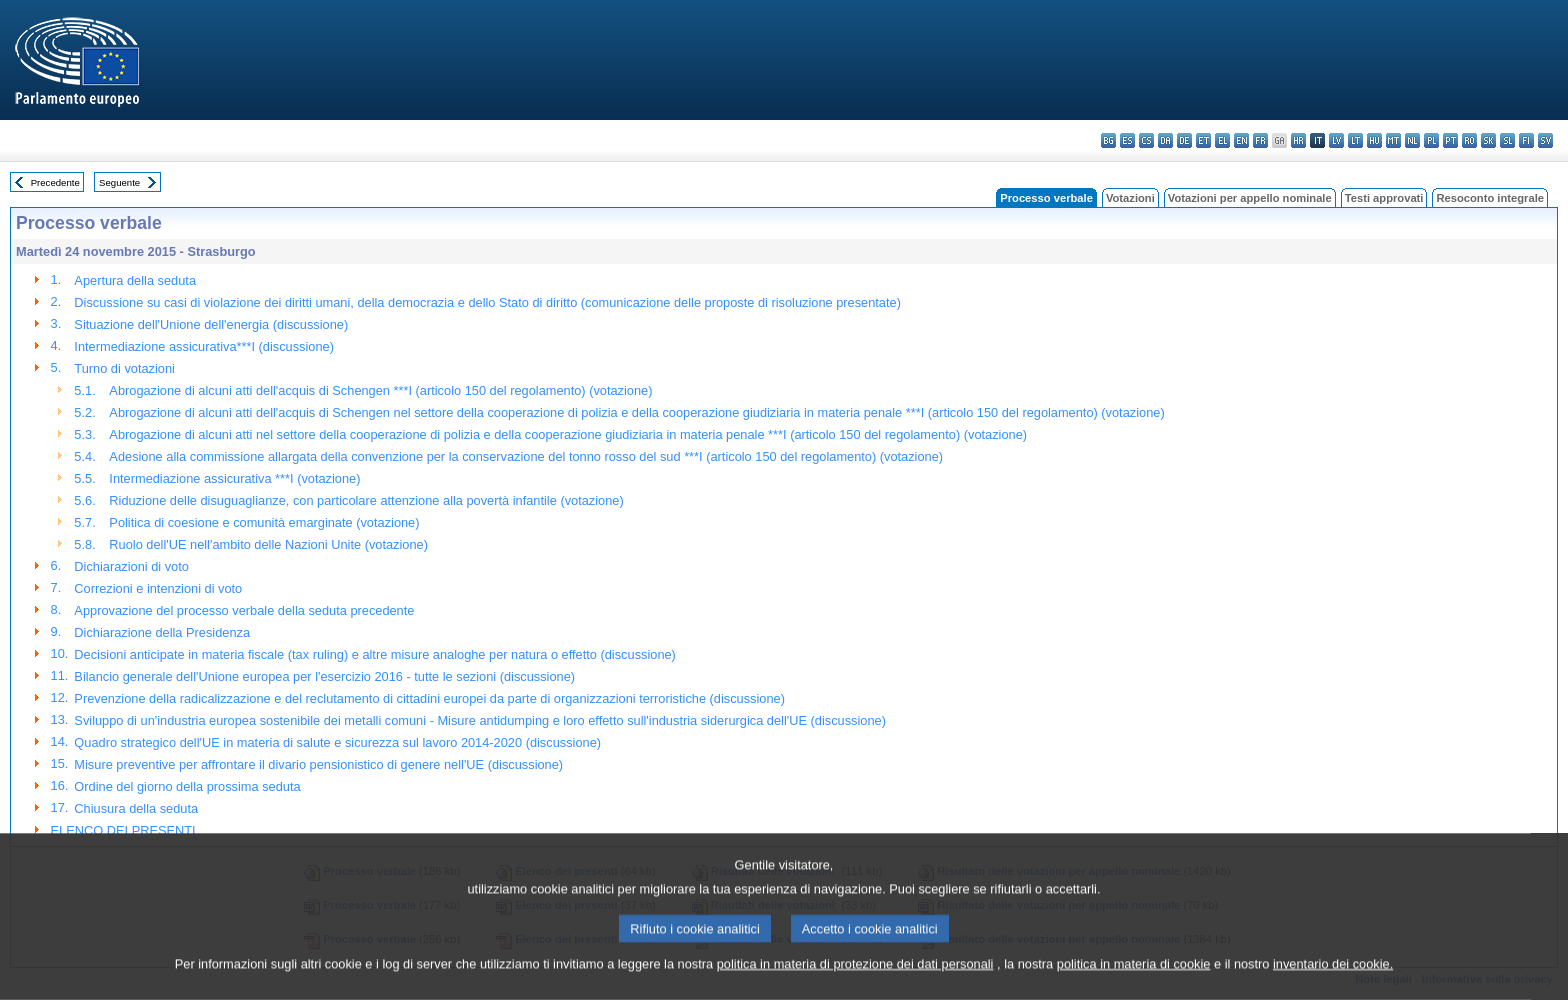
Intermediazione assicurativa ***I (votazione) (234, 478)
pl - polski (1431, 140)
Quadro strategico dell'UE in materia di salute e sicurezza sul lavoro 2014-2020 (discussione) (337, 742)
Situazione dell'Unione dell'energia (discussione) (211, 324)
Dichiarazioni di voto (131, 566)
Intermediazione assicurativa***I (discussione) (204, 346)
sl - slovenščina (1507, 140)
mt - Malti (1393, 140)
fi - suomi (1526, 140)
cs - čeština (1146, 140)
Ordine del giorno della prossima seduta (187, 786)
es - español (1127, 140)
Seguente (119, 182)
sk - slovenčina (1488, 140)
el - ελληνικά (1222, 140)
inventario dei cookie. (1333, 985)
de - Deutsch (1184, 140)
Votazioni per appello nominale (1250, 198)
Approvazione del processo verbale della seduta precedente (244, 610)
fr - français (1260, 140)
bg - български (1108, 140)
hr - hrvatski (1298, 140)
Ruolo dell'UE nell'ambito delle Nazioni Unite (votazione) (268, 544)
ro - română (1469, 140)
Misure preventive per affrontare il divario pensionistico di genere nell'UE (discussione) (318, 764)
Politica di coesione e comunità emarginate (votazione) (264, 522)
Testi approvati (1384, 198)
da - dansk (1165, 140)
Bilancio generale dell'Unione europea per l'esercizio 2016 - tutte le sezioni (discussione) (324, 676)
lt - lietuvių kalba (1355, 140)
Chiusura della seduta (136, 808)
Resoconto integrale (1490, 198)
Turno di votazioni (124, 368)
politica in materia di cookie (1134, 985)
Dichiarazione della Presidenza (162, 632)
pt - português (1450, 140)
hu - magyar (1374, 140)
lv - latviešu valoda (1336, 140)
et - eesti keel (1203, 140)
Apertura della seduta (135, 280)
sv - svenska (1545, 140)
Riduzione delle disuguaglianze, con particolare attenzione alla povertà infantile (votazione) (366, 500)
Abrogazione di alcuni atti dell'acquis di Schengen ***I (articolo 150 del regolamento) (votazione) (380, 390)
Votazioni (1130, 198)
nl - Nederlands (1412, 140)
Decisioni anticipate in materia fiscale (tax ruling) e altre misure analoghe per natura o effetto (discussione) (375, 654)
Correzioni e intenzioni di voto (158, 588)
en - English (1241, 140)
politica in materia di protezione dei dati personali (855, 985)
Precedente (55, 182)
